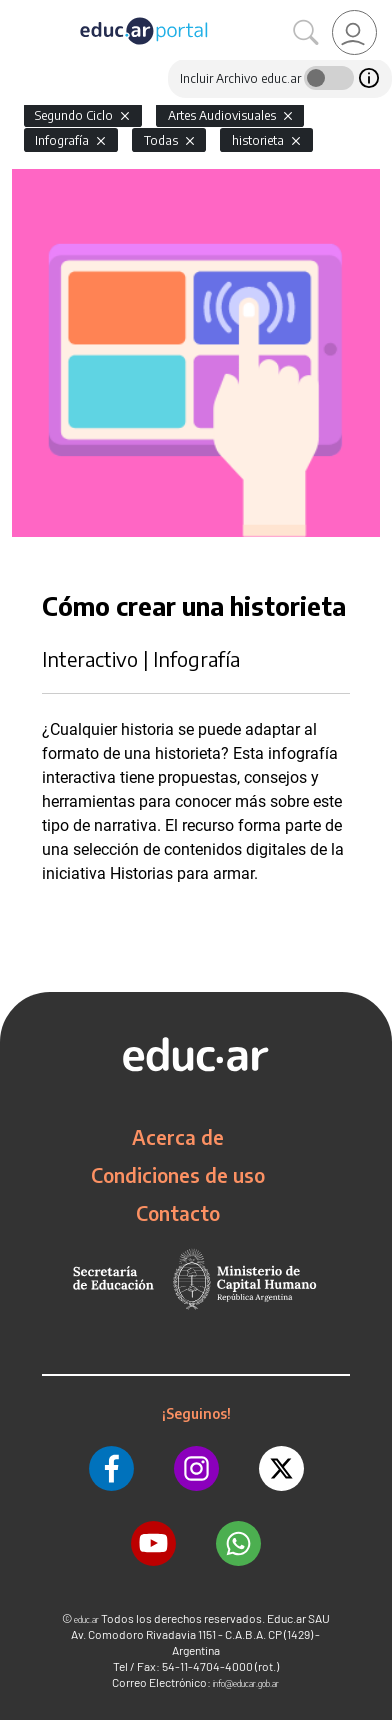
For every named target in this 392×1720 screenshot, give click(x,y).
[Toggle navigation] (18, 11)
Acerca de (178, 1137)
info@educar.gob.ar (246, 1683)
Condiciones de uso (178, 1175)
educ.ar (86, 1619)
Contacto (178, 1213)
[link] (354, 32)
